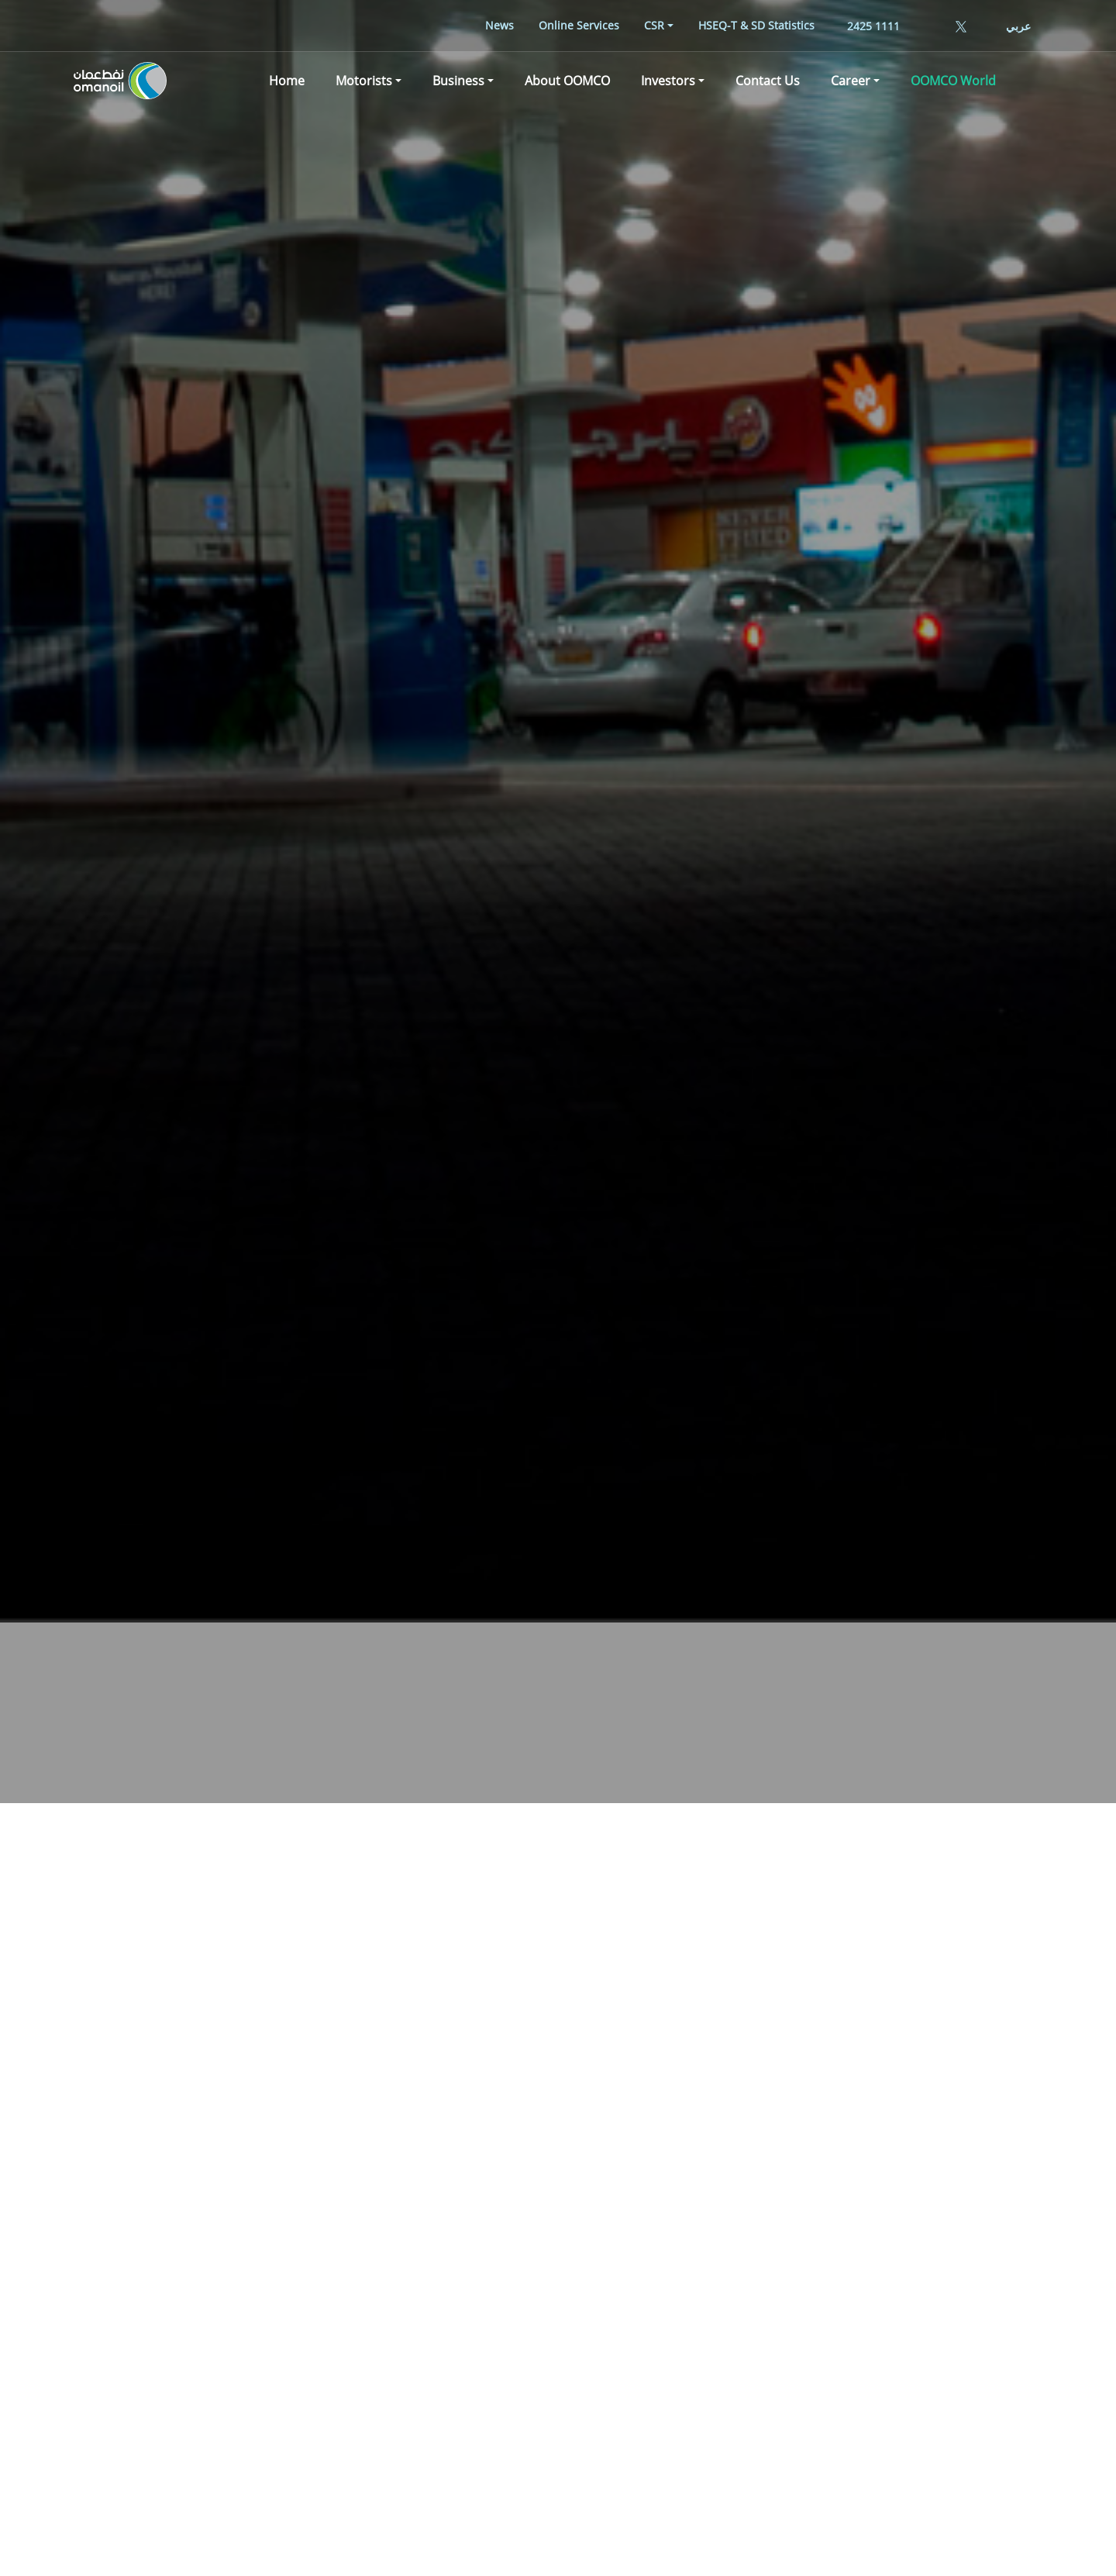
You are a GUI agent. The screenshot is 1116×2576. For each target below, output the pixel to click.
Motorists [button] (364, 80)
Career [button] (850, 80)
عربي (1018, 26)
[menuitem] (499, 25)
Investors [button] (668, 80)
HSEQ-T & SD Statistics (756, 25)
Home (287, 80)
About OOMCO (567, 80)
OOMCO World (953, 80)
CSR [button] (654, 25)
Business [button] (458, 80)
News (499, 25)
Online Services (579, 25)
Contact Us (767, 80)
